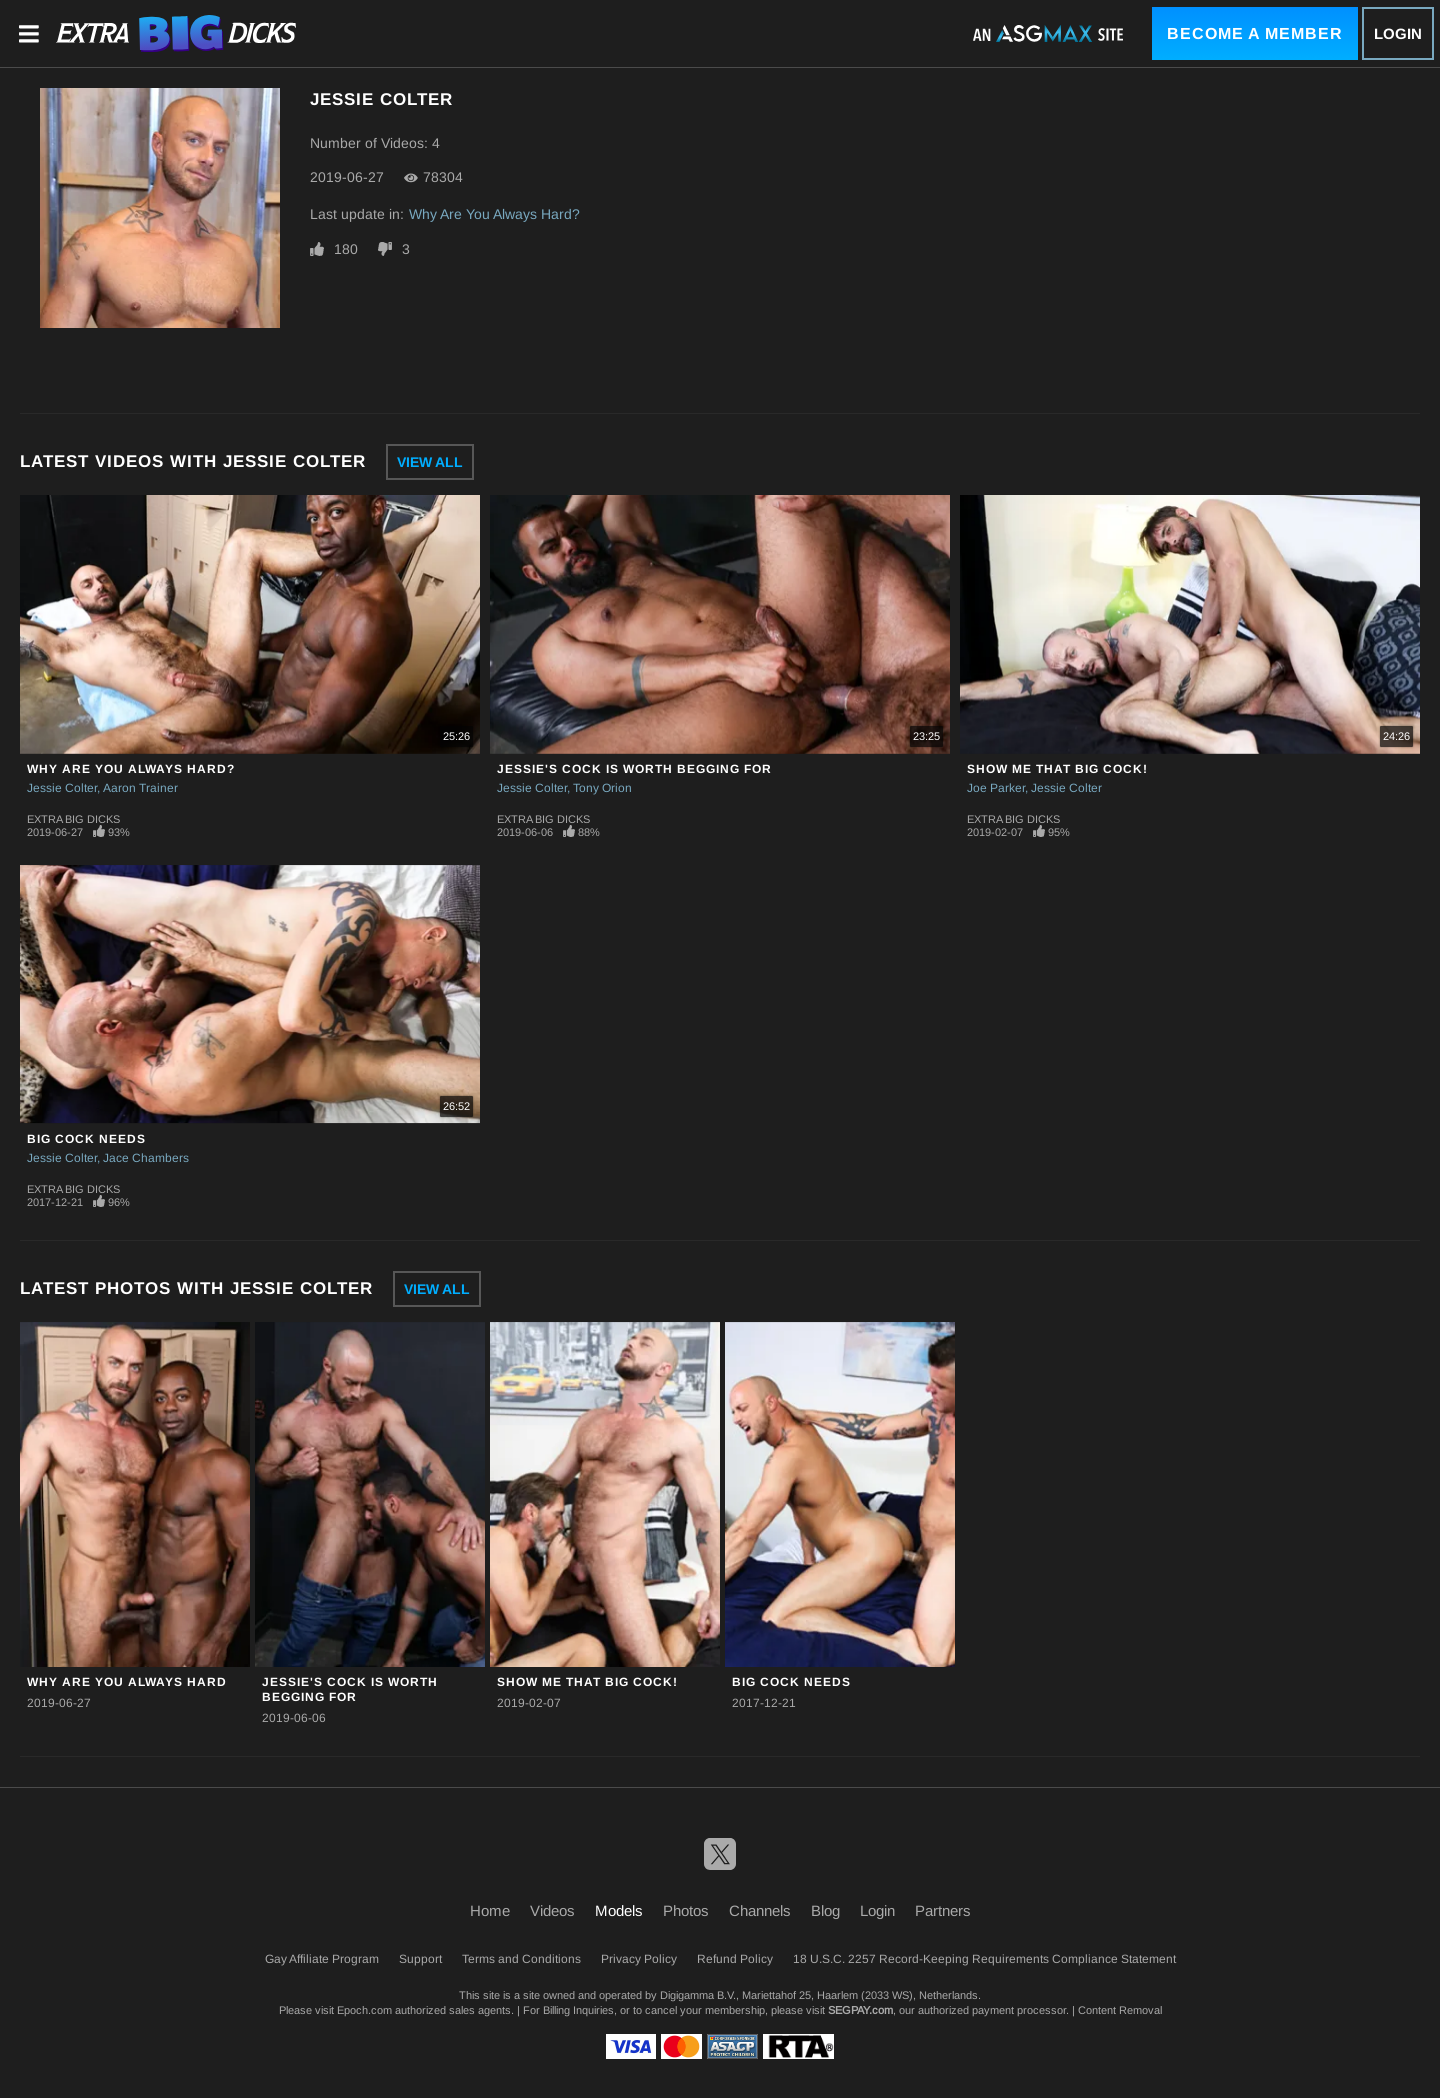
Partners (943, 1910)
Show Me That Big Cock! (1057, 769)
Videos (552, 1910)
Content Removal (1120, 2010)
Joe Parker (996, 788)
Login (1398, 33)
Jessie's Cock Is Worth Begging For (634, 769)
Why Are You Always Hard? (494, 214)
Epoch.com (364, 2010)
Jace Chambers (146, 1158)
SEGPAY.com (860, 2010)
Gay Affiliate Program (322, 1959)
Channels (760, 1910)
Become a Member (1255, 33)
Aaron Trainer (140, 788)
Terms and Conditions (521, 1959)
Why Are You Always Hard (127, 1682)
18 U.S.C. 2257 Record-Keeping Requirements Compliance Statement (984, 1959)
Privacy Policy (639, 1959)
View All (430, 462)
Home (490, 1910)
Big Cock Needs (86, 1139)
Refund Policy (735, 1959)
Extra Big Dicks (73, 819)
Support (420, 1959)
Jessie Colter (62, 788)
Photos (686, 1910)
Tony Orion (602, 788)
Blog (825, 1910)
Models (619, 1910)
